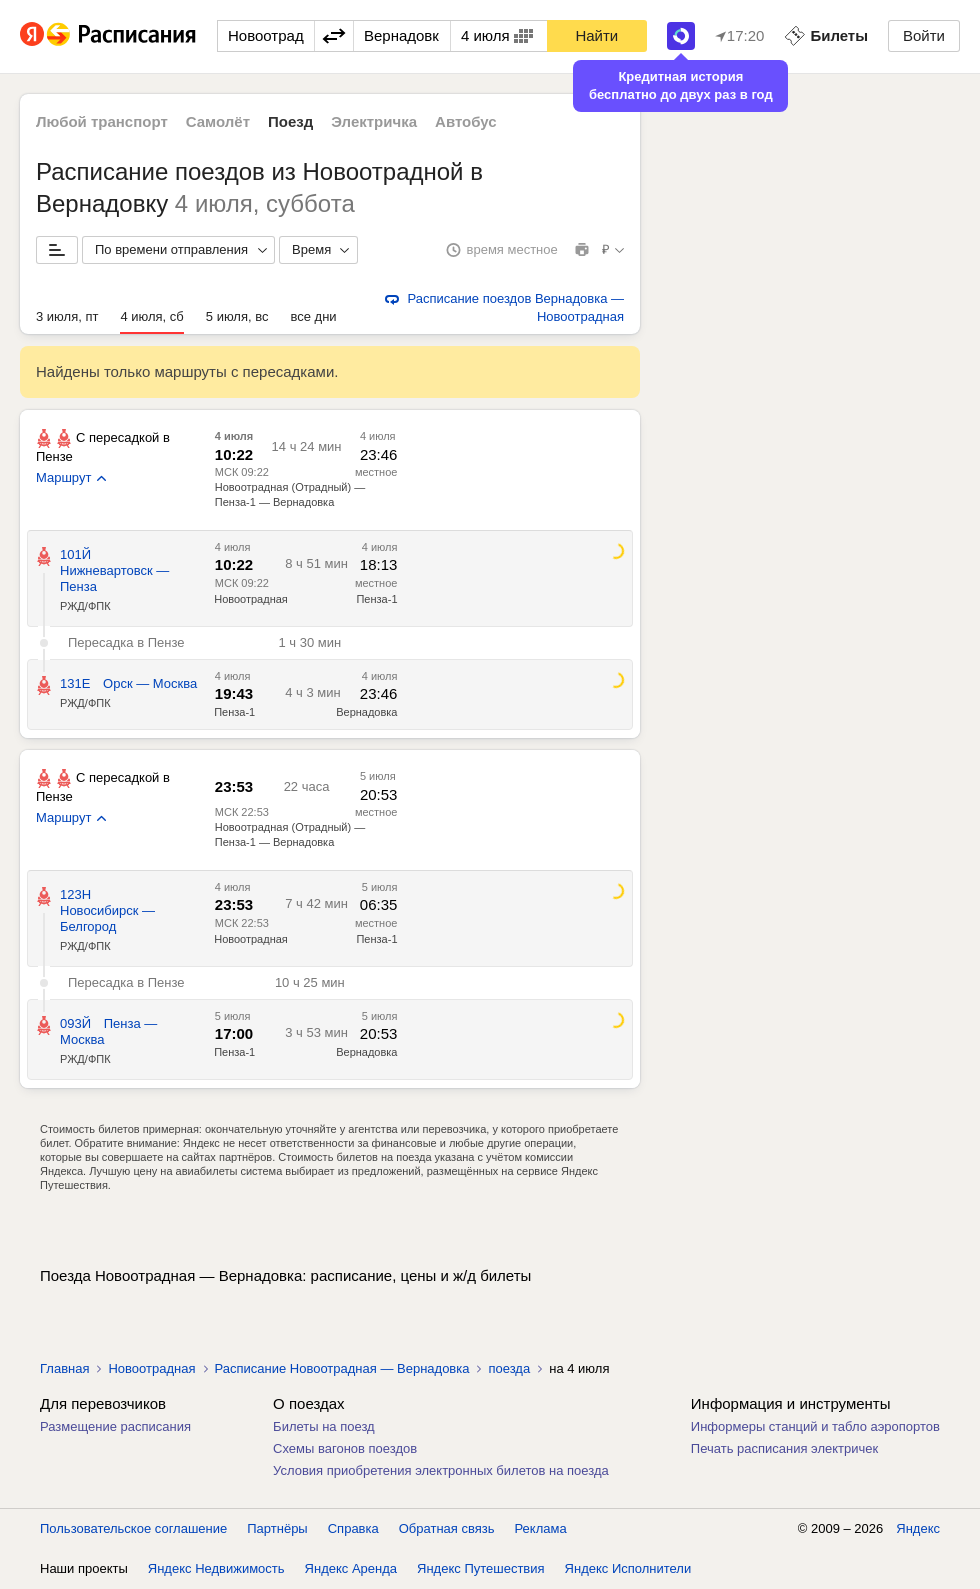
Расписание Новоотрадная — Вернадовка (342, 1368)
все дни (313, 316)
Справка (353, 1528)
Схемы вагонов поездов (345, 1448)
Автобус (466, 121)
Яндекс (918, 1528)
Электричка (374, 121)
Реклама (541, 1528)
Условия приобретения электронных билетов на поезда (441, 1470)
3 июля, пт (67, 316)
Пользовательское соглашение (133, 1528)
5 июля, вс (237, 316)
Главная (64, 1368)
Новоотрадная (251, 599)
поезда (509, 1368)
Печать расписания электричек (784, 1448)
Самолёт (218, 121)
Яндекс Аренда (351, 1568)
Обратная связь (447, 1528)
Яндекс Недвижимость (216, 1568)
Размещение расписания (115, 1426)
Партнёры (277, 1528)
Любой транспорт (102, 121)
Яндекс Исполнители (628, 1568)
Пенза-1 (376, 599)
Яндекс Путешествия (481, 1568)
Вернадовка (366, 712)
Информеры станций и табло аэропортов (815, 1426)
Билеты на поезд (324, 1426)
